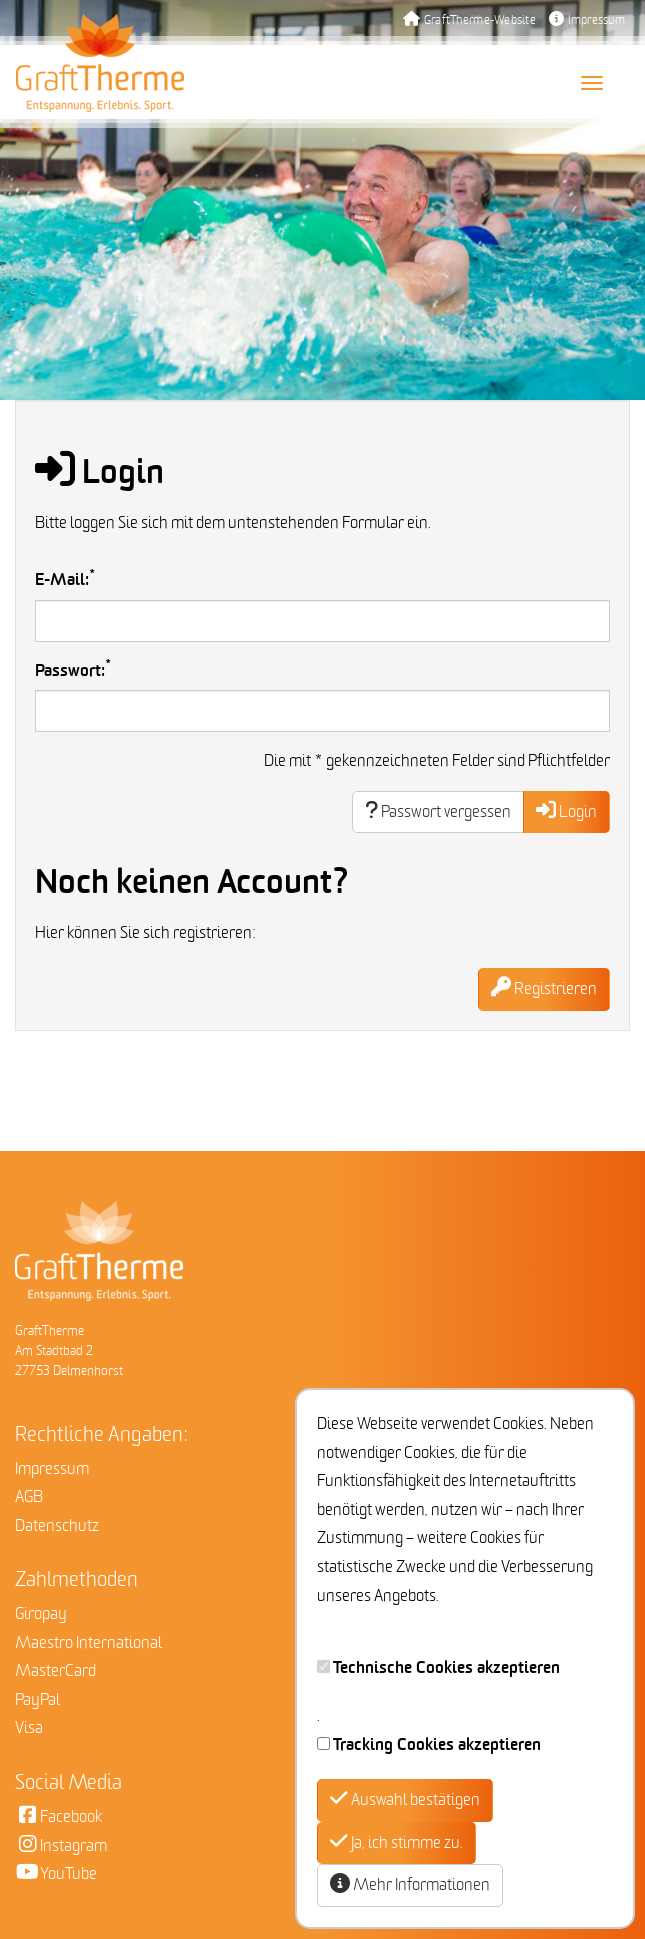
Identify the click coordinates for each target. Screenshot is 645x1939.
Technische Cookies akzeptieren (446, 1668)
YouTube (56, 1874)
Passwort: (73, 669)
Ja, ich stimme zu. (396, 1842)
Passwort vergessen (438, 811)
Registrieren (544, 988)
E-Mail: (65, 578)
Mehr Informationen (410, 1884)
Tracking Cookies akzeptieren (437, 1745)
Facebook (58, 1817)
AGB (29, 1497)
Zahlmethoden (76, 1580)
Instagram (61, 1846)
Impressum (587, 20)
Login (566, 811)
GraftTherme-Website (469, 20)
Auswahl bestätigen (405, 1799)
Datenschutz (57, 1526)
